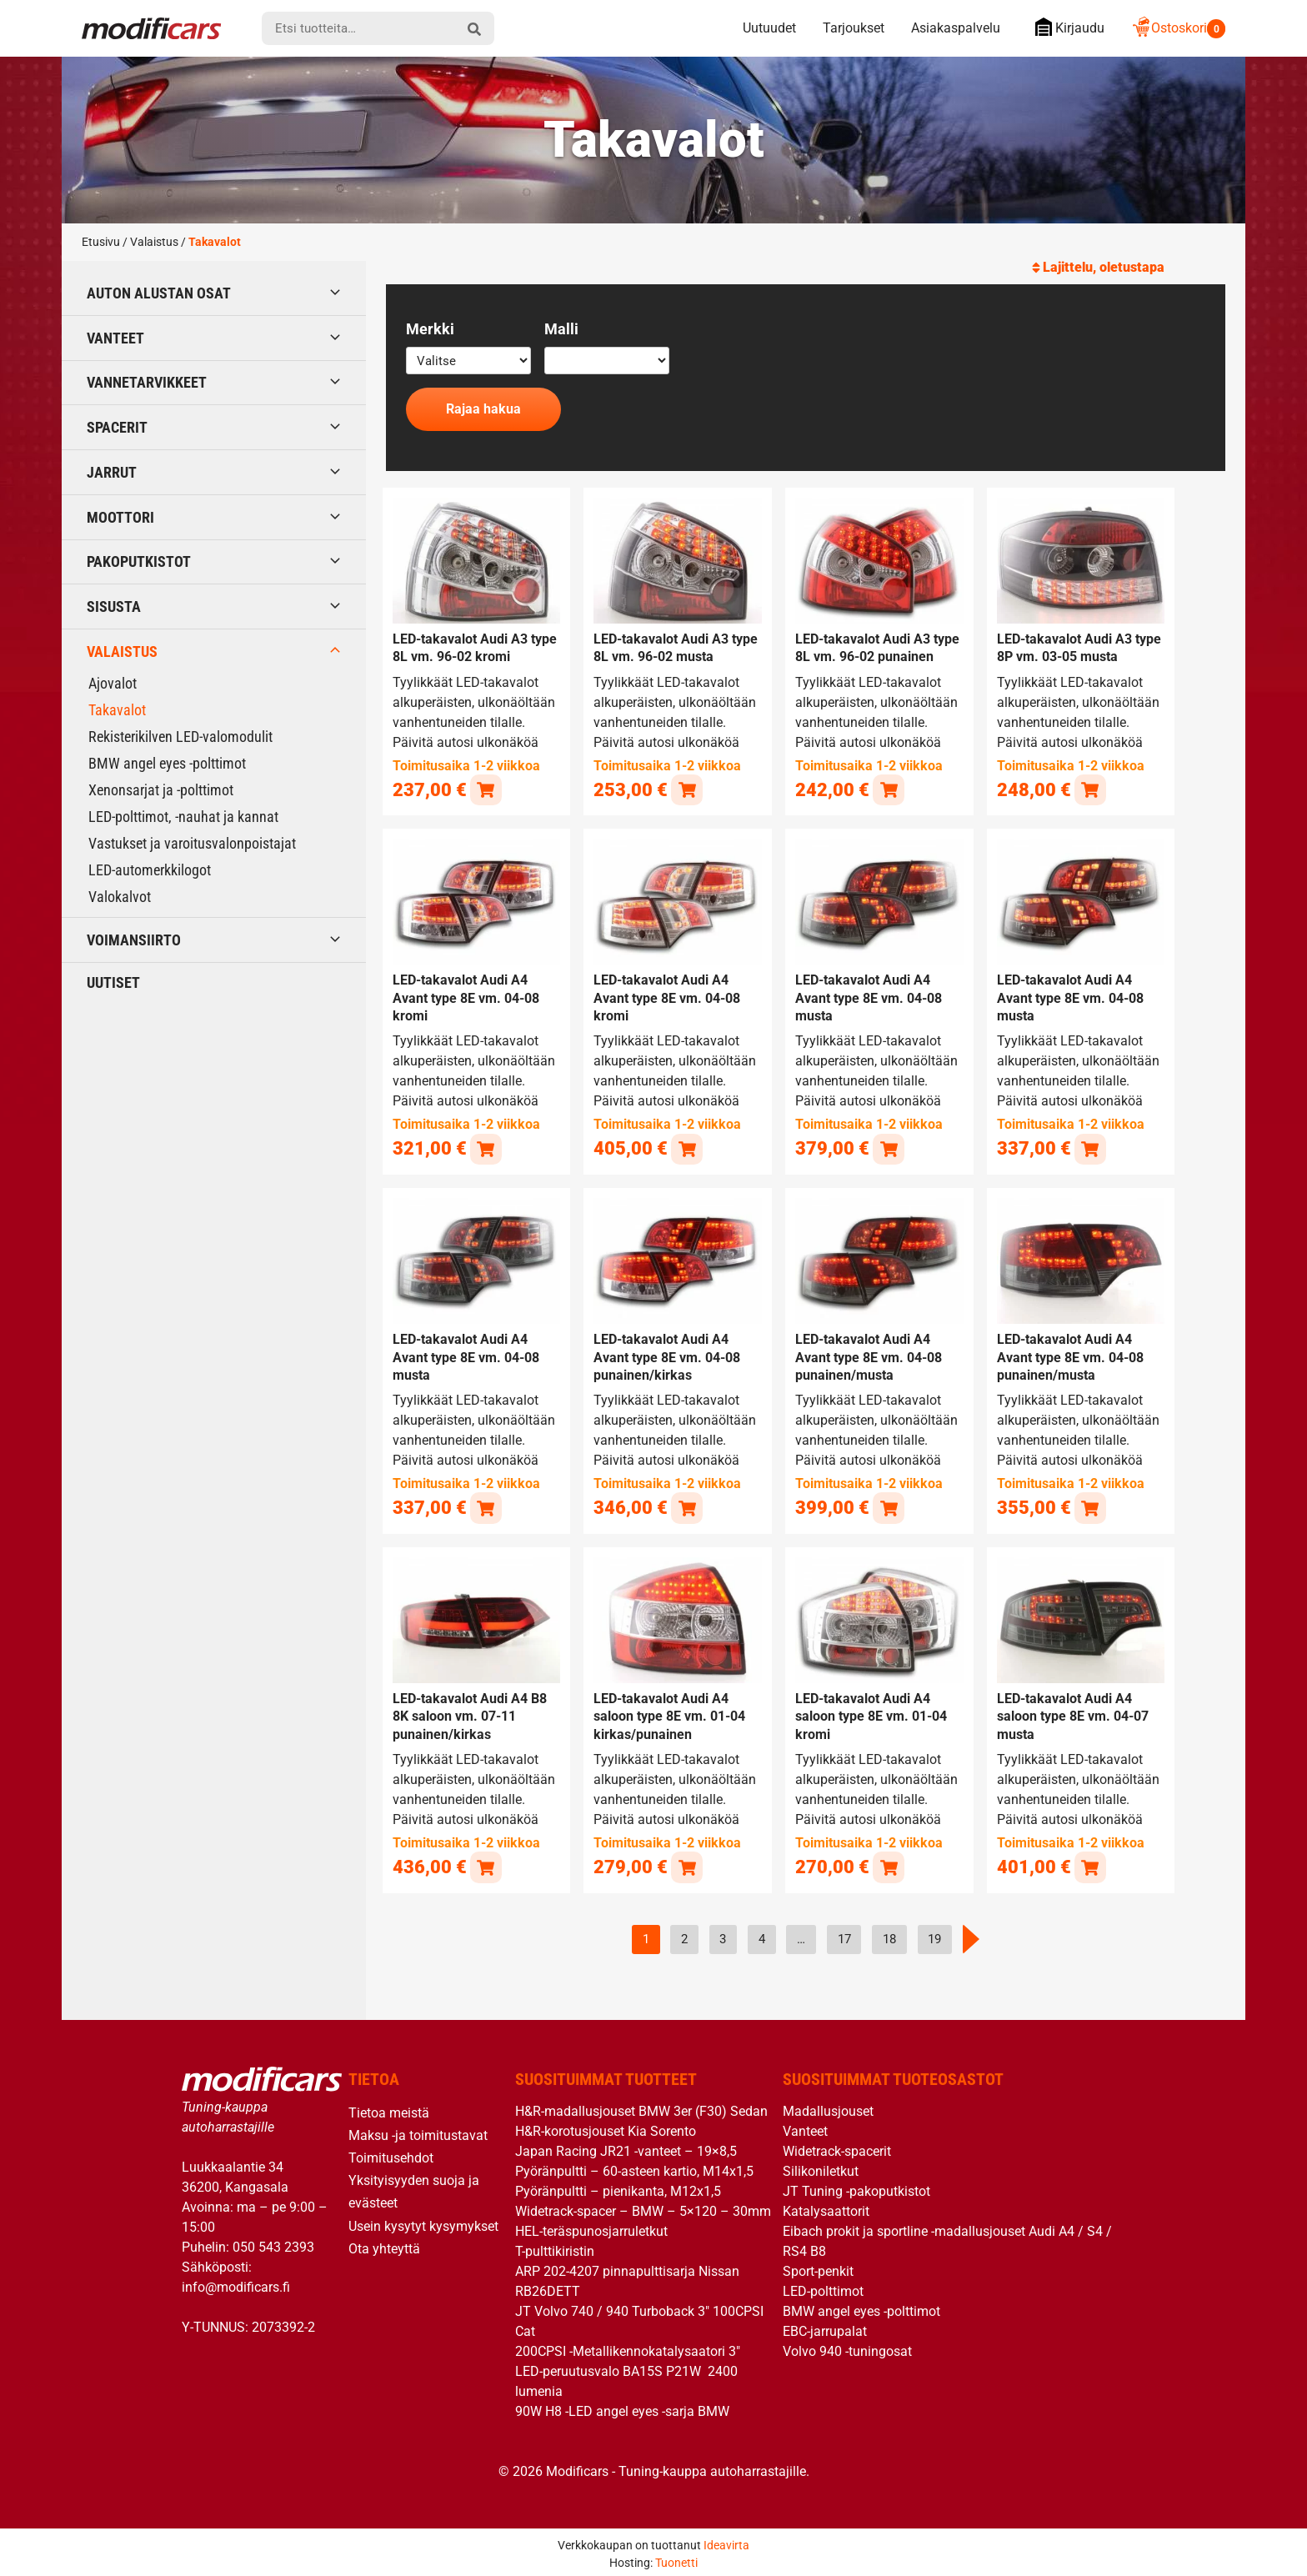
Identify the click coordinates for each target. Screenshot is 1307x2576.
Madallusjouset (828, 2106)
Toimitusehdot (390, 2153)
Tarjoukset (853, 28)
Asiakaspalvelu (955, 28)
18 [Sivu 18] (889, 1934)
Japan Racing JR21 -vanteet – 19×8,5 (626, 2146)
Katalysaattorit (826, 2206)
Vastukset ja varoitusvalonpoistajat (192, 843)
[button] (485, 789)
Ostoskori (1178, 28)
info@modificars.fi (236, 2282)
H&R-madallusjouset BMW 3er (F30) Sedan (641, 2106)
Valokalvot (119, 896)
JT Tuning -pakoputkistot (856, 2186)
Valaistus (154, 241)
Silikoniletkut (821, 2166)
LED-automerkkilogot (149, 870)
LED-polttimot (823, 2286)
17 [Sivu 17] (844, 1934)
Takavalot (117, 710)
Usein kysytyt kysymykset (423, 2221)
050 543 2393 (273, 2242)
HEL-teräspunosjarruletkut (591, 2226)
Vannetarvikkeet (147, 382)
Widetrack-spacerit (837, 2146)
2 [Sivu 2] (684, 1934)
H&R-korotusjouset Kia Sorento (605, 2126)
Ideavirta (726, 2540)
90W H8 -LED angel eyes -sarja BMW (622, 2406)
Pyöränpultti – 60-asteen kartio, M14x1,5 (634, 2166)
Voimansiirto (134, 940)
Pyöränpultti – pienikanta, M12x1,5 (618, 2186)
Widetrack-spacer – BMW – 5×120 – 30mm (643, 2206)
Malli (561, 329)
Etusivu (101, 241)
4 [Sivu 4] (762, 1934)
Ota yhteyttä (384, 2244)
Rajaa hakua (483, 409)
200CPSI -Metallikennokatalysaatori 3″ (627, 2346)
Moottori (120, 517)
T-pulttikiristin (554, 2246)
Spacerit (117, 427)
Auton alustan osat (159, 293)
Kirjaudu (1065, 27)
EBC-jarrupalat (825, 2326)
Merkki (430, 329)
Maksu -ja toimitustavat (418, 2130)
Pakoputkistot (139, 561)
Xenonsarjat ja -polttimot (160, 790)
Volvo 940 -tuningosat (847, 2346)
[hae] (474, 28)
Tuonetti (676, 2557)
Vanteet (115, 338)
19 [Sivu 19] (934, 1934)
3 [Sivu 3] (722, 1934)
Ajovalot (112, 683)
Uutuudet (769, 28)
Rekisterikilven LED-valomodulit (180, 736)
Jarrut (112, 472)
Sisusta (114, 606)
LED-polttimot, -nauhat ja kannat (183, 816)
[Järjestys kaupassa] (1134, 267)
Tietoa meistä (388, 2108)
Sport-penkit (818, 2266)
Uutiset (113, 982)
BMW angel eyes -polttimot (167, 763)
